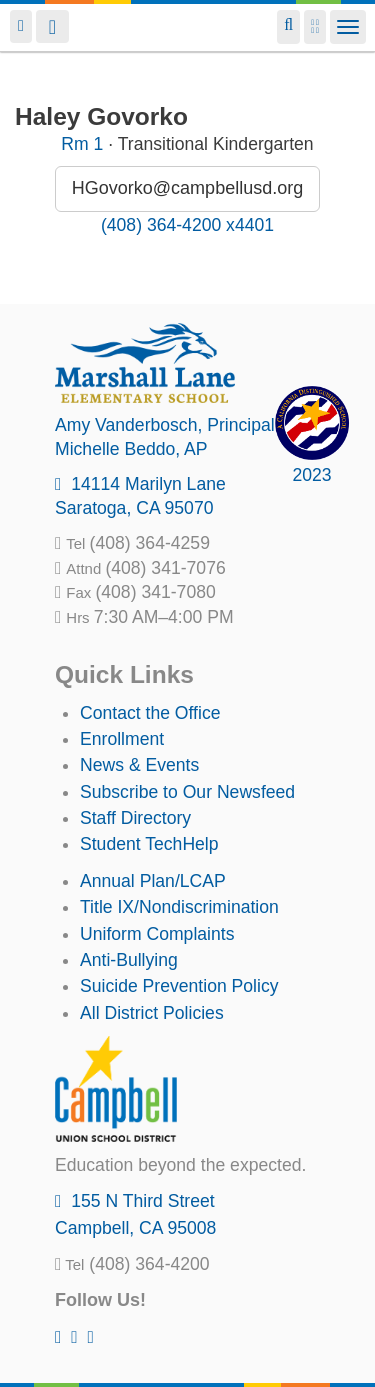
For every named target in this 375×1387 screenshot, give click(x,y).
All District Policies (152, 1013)
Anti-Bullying (129, 960)
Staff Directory (135, 818)
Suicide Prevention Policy (179, 986)
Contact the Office (150, 713)
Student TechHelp (149, 844)
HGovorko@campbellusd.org (187, 188)
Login (21, 26)
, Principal (165, 425)
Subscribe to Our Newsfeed (187, 792)
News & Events (139, 765)
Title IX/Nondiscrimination (179, 907)
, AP (131, 449)
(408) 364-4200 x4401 (187, 225)
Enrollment (122, 739)
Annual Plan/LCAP (153, 881)
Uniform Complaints (157, 934)
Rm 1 (82, 144)
